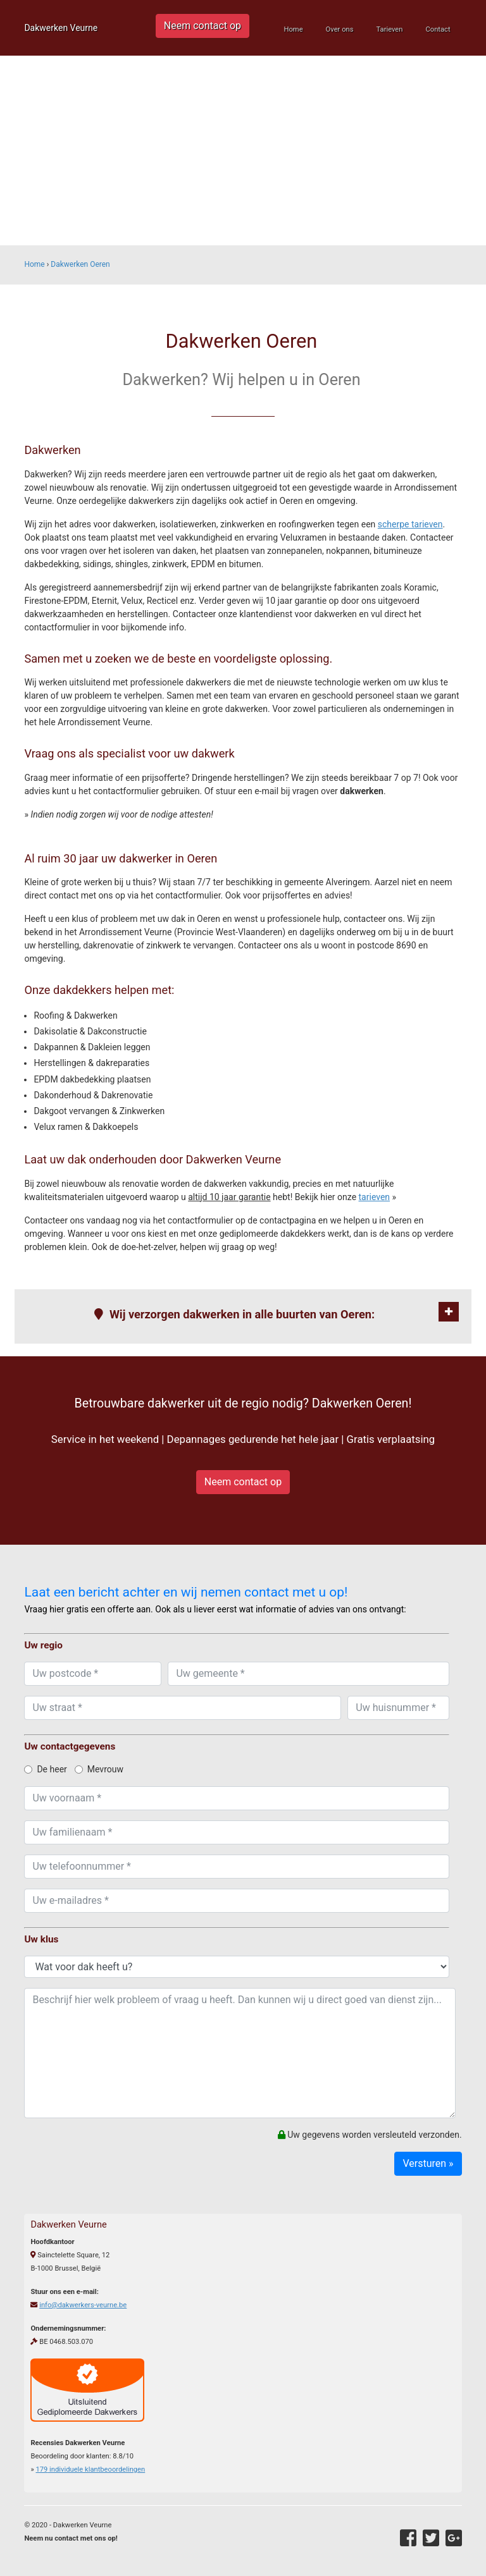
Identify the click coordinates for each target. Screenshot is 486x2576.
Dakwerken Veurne (60, 28)
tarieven (374, 1197)
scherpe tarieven (410, 524)
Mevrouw (99, 1769)
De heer (45, 1769)
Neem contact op (202, 26)
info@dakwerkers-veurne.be (83, 2305)
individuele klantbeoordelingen (90, 2469)
